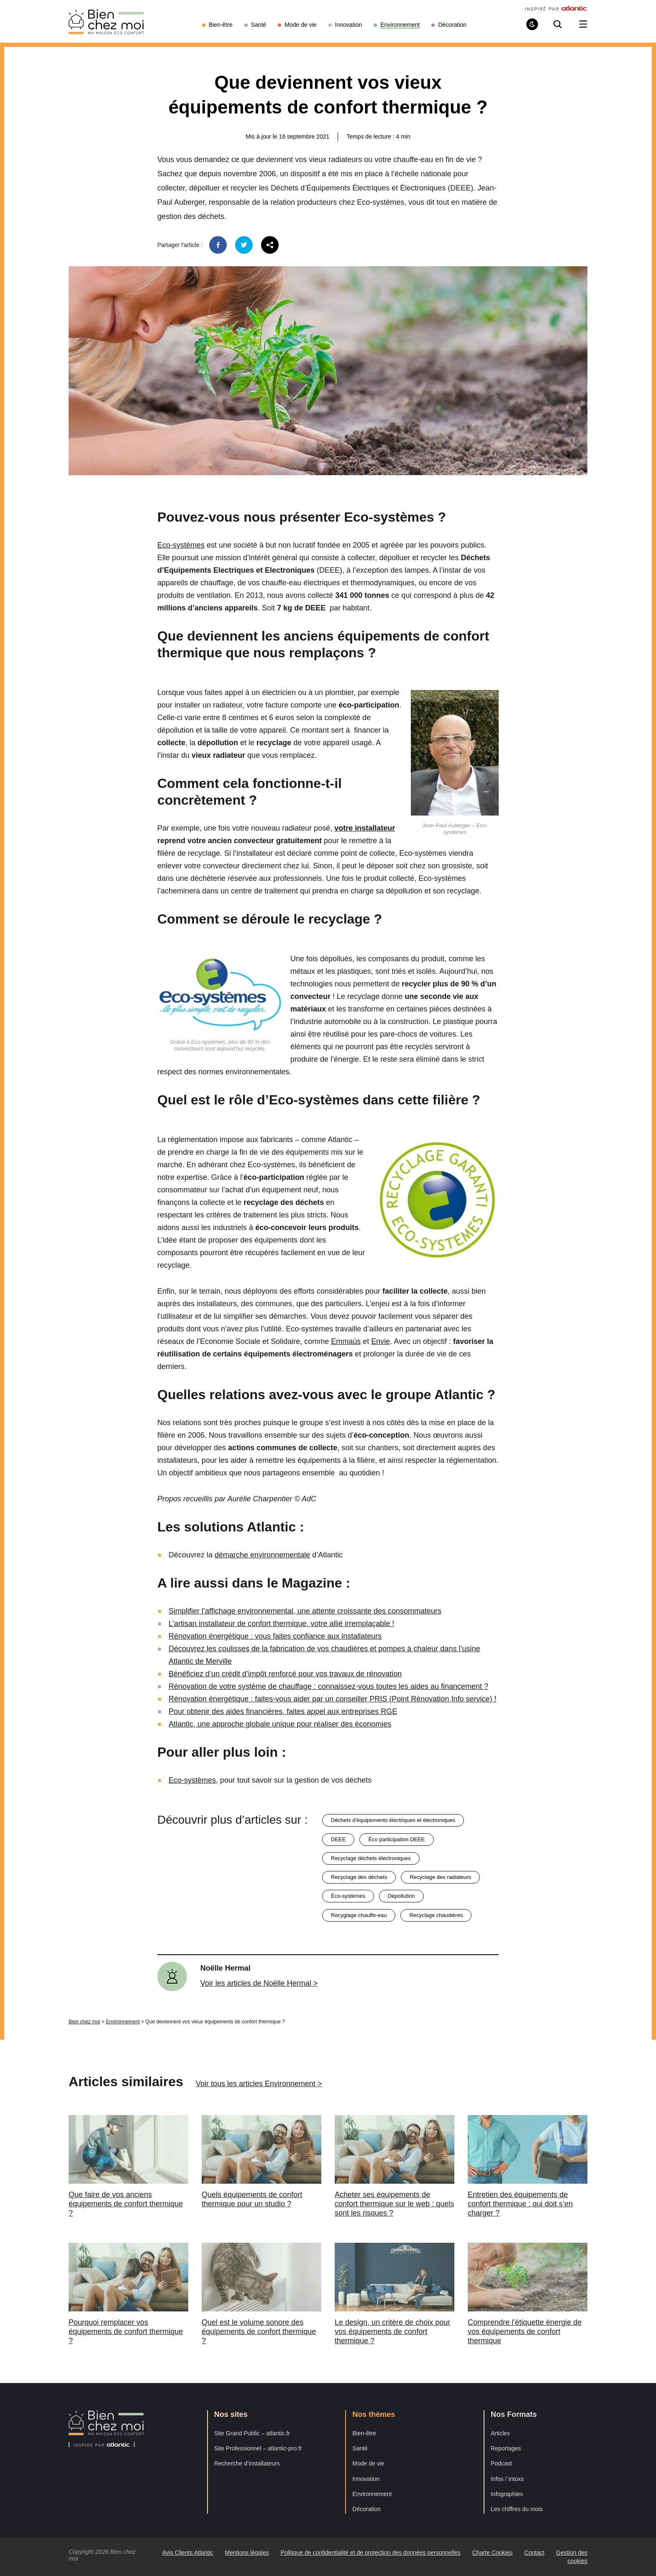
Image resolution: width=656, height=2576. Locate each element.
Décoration (366, 2509)
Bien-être (364, 2433)
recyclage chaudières (436, 1915)
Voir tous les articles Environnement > (259, 2083)
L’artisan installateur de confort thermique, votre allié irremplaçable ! (281, 1623)
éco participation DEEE (396, 1839)
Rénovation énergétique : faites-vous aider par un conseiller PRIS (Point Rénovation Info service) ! (332, 1699)
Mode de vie (368, 2463)
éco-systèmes (348, 1896)
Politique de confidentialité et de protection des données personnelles (370, 2552)
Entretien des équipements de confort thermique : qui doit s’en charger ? (520, 2203)
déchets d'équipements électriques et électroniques (393, 1820)
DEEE (338, 1839)
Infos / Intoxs (507, 2479)
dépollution (401, 1896)
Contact (534, 2552)
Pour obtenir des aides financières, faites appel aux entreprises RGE (283, 1711)
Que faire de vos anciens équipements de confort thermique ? (126, 2203)
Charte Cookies (492, 2552)
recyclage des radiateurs (440, 1877)
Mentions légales (247, 2552)
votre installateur (364, 828)
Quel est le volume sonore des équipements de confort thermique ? (259, 2331)
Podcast (501, 2463)
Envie (380, 1341)
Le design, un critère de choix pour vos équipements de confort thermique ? (392, 2331)
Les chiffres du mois (517, 2509)
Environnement (123, 2022)
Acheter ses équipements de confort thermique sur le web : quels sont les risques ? (394, 2203)
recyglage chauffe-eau (359, 1915)
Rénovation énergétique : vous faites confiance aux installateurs (275, 1636)
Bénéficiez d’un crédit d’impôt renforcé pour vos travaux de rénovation (285, 1674)
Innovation (365, 2479)
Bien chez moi (84, 2022)
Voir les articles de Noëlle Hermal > (259, 1983)
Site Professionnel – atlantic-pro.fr (258, 2448)
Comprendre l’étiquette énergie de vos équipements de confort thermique (525, 2331)
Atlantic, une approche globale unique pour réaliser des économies (280, 1724)
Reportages (506, 2448)
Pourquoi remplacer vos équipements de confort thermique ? (126, 2331)
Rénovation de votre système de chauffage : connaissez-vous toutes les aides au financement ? (328, 1686)
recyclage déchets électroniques (371, 1858)
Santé (360, 2448)
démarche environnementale (262, 1555)
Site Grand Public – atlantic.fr (252, 2433)
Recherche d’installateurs (247, 2463)
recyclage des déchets (359, 1877)
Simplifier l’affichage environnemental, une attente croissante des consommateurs (305, 1611)
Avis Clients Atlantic (187, 2552)
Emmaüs (346, 1341)
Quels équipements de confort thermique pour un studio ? (252, 2199)
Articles (500, 2433)
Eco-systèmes (181, 545)
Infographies (507, 2494)
